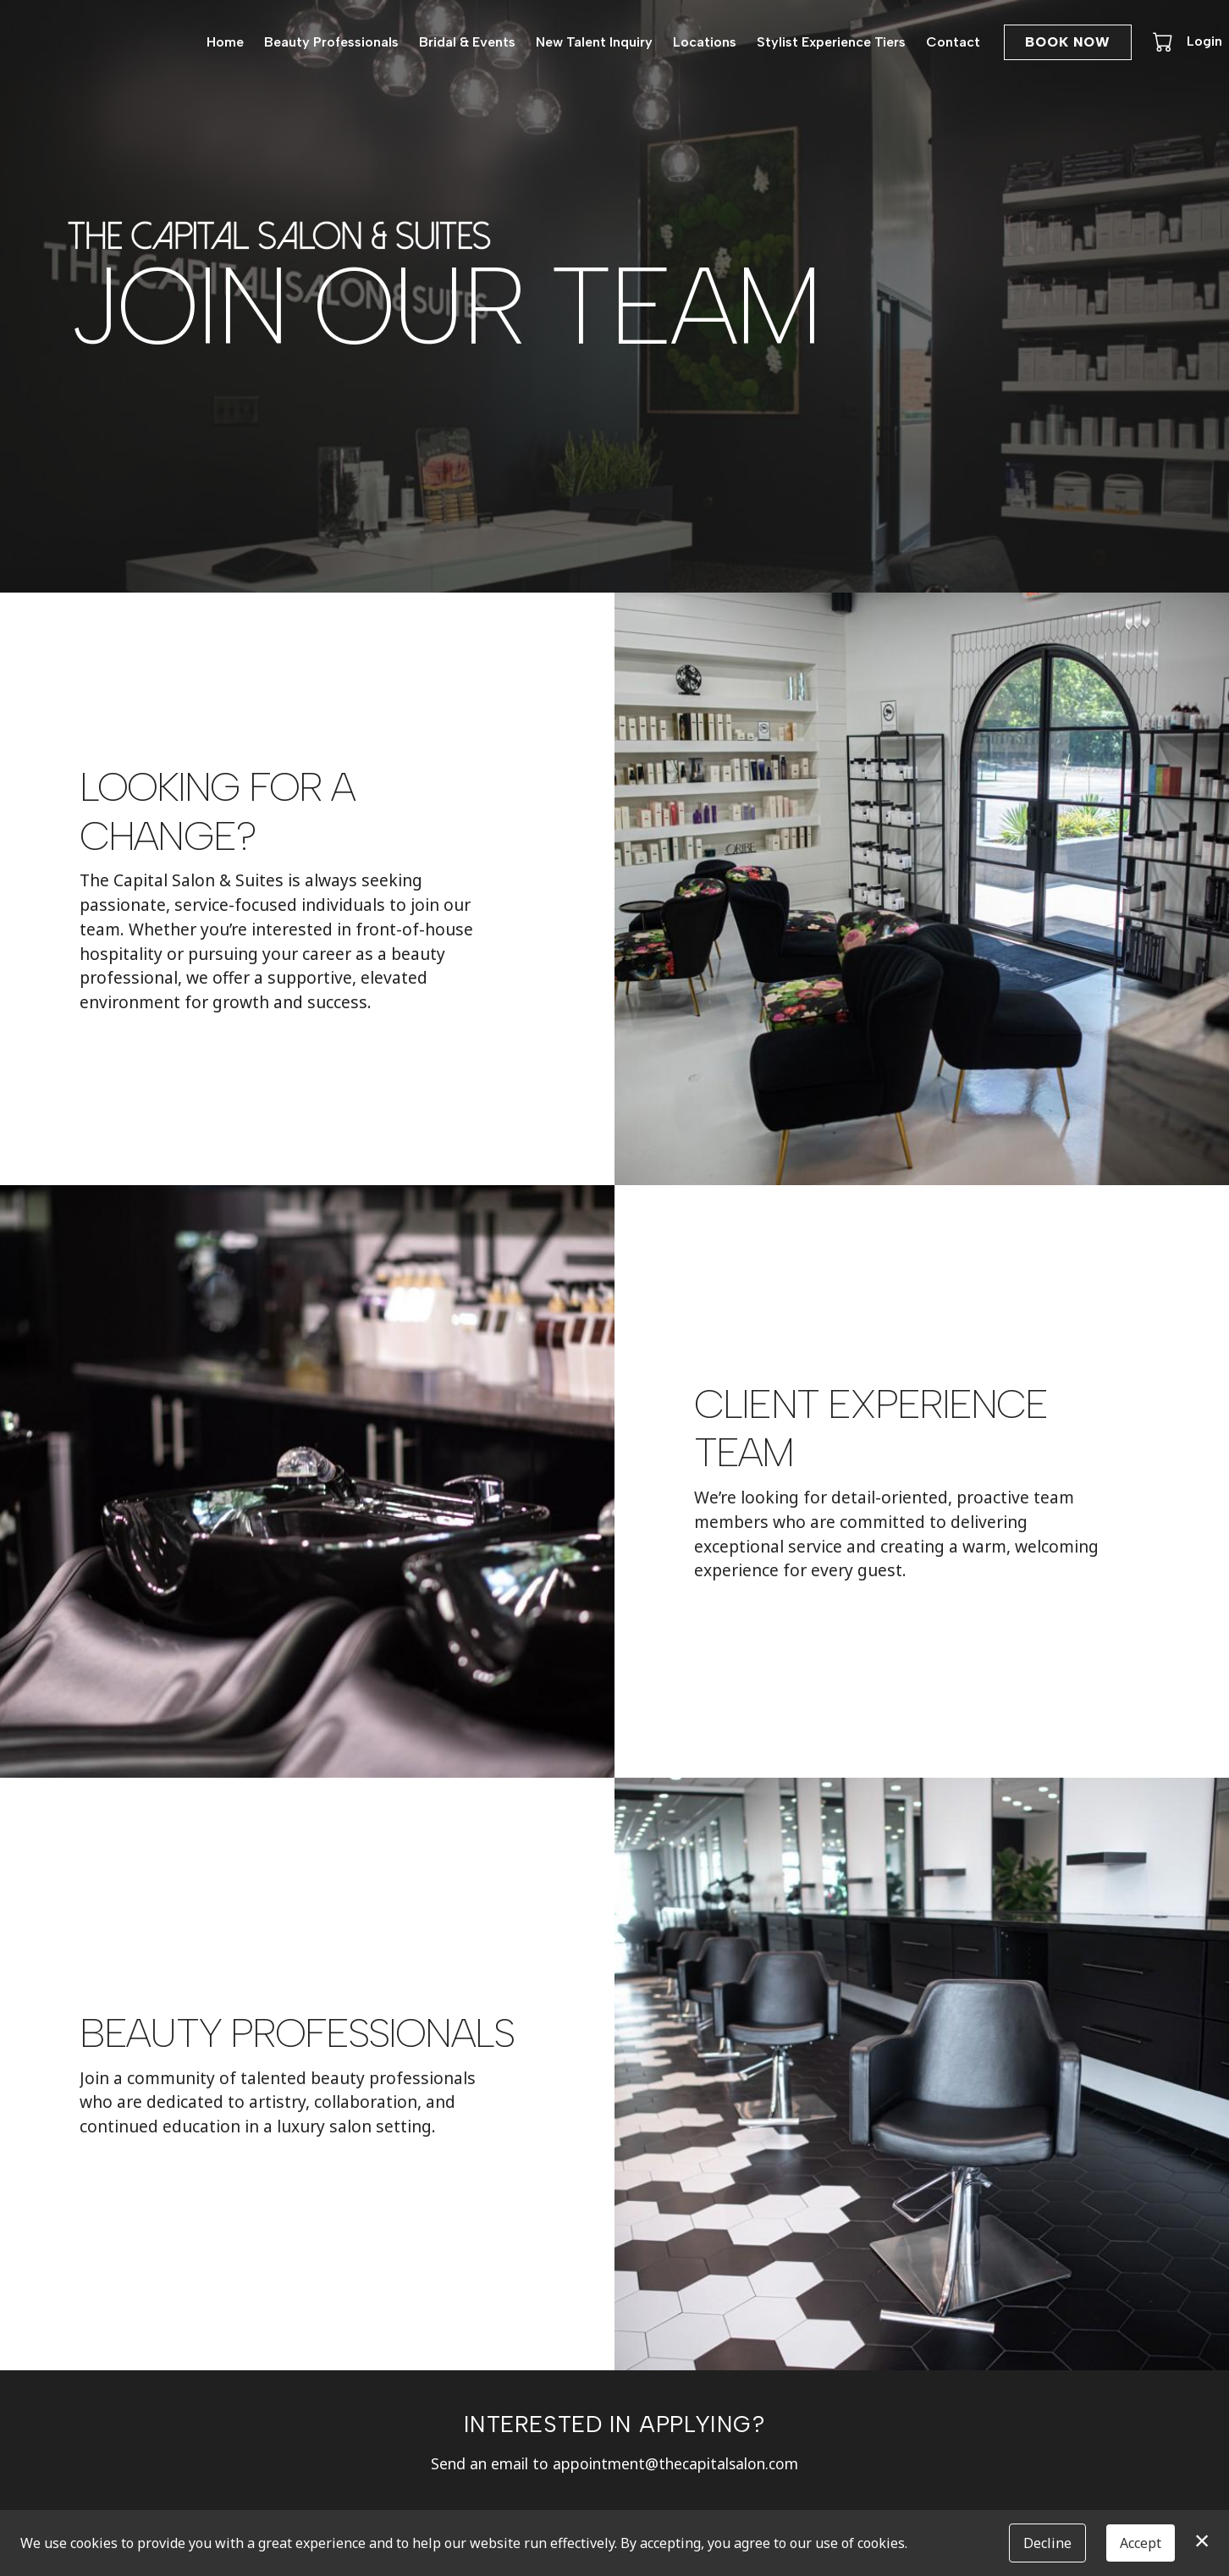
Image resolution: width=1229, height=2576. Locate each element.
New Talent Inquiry (594, 42)
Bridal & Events (467, 42)
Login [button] (1204, 41)
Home (225, 42)
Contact (953, 42)
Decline (1047, 2543)
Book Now (1068, 42)
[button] (1164, 41)
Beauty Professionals (331, 42)
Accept (1140, 2543)
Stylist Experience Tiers (831, 42)
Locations (704, 42)
